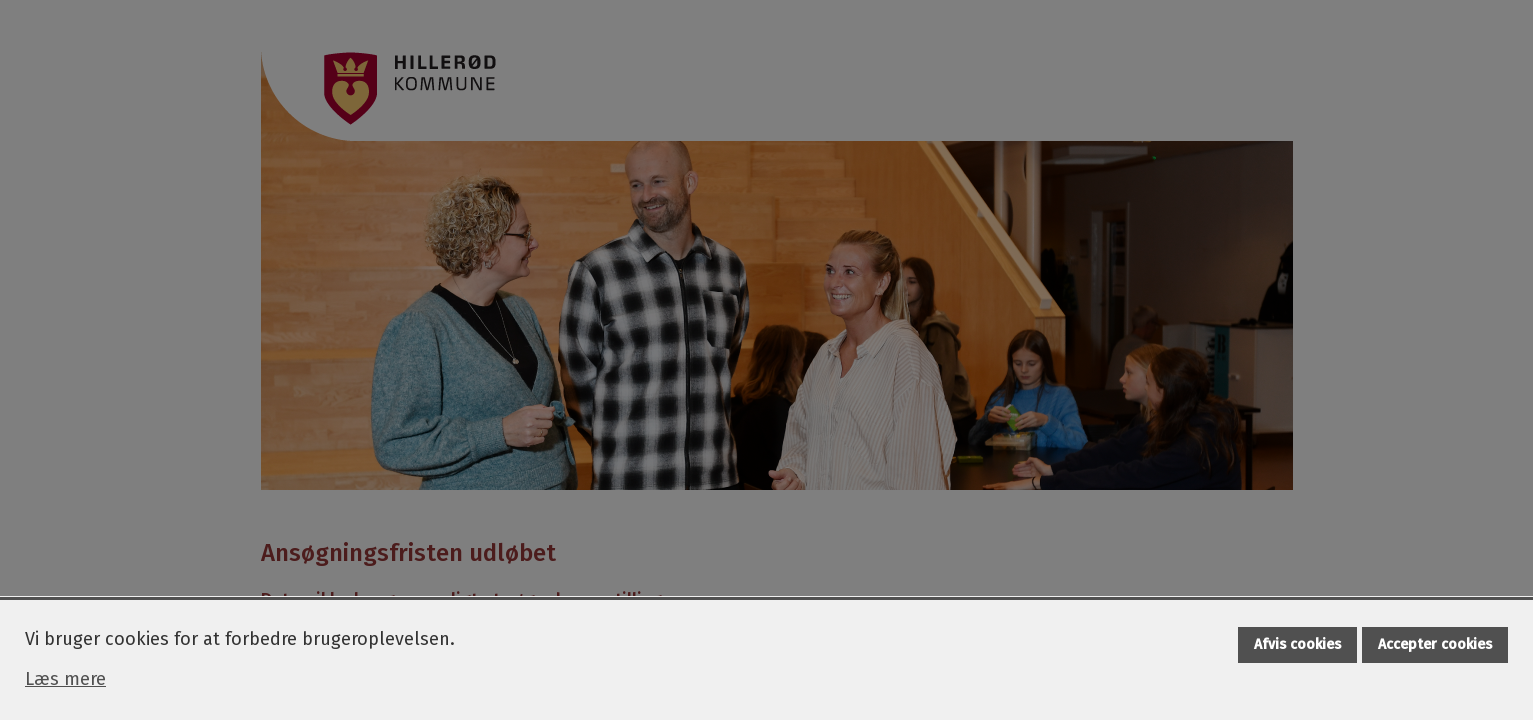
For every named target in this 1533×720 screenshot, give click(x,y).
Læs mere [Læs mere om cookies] (65, 679)
